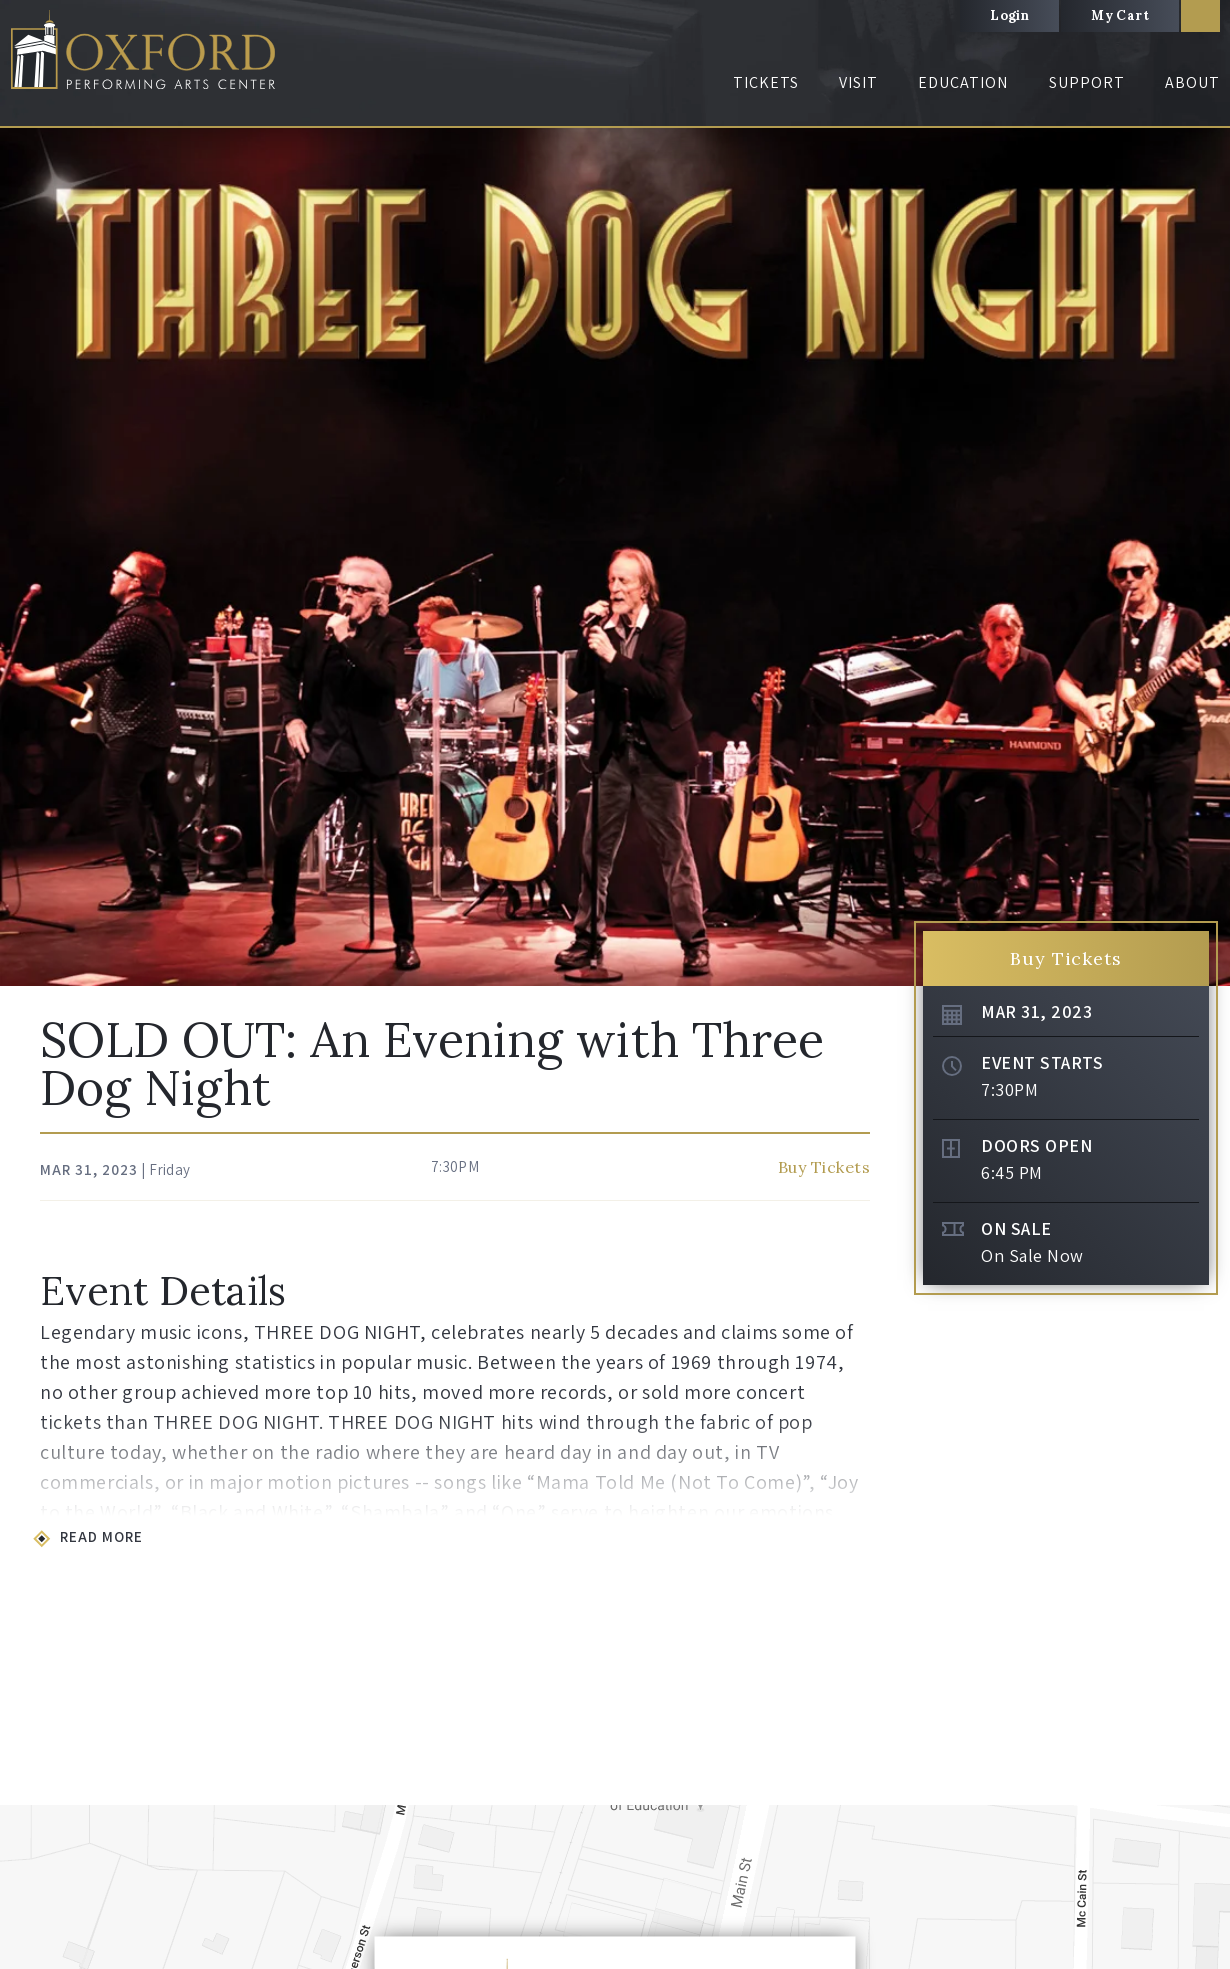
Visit (858, 82)
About (1192, 82)
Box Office (1131, 1565)
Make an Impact (772, 1651)
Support (1087, 82)
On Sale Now (1032, 357)
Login (1009, 15)
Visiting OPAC (368, 1555)
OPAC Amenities (375, 1587)
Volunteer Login (1105, 1841)
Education (963, 82)
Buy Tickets (824, 269)
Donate (747, 1555)
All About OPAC (967, 1555)
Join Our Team (965, 1619)
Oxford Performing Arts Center (149, 51)
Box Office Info (186, 1587)
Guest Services (370, 1619)
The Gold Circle (771, 1587)
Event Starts (1042, 165)
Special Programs (194, 1651)
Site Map (572, 1956)
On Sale (1016, 331)
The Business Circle (782, 1619)
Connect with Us (970, 1587)
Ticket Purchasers (194, 1619)
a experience (1112, 1954)
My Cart (1120, 15)
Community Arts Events (575, 1651)
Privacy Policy (487, 1956)
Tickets (766, 82)
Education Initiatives (567, 1587)
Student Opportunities (571, 1555)
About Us (1127, 1533)
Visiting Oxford (372, 1651)
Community (956, 1651)
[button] (23, 1407)
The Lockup (1135, 1597)
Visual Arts (536, 1619)
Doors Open (1036, 248)
